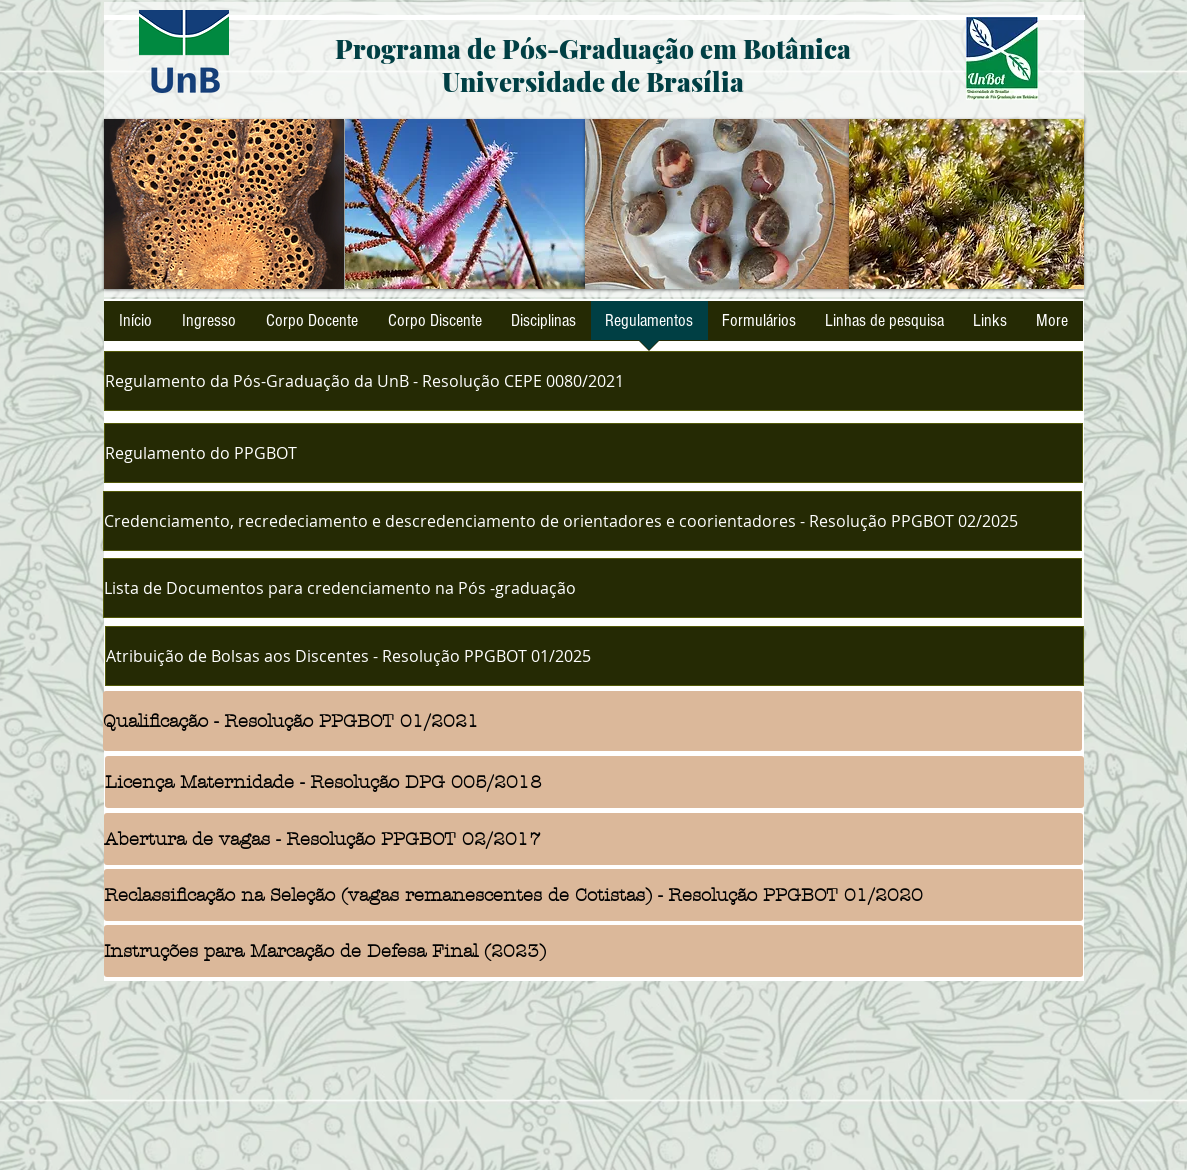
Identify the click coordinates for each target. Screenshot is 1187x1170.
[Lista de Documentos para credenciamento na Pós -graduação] (592, 588)
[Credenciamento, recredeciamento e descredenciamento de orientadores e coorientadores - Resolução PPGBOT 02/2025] (592, 521)
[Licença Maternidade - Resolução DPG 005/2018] (594, 782)
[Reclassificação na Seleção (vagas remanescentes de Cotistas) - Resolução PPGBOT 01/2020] (593, 895)
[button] (224, 204)
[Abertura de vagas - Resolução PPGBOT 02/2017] (593, 839)
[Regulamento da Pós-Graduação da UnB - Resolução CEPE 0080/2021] (593, 381)
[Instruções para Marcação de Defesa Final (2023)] (593, 951)
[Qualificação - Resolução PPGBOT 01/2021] (592, 721)
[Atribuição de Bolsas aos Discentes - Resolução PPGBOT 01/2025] (594, 656)
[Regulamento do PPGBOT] (593, 453)
